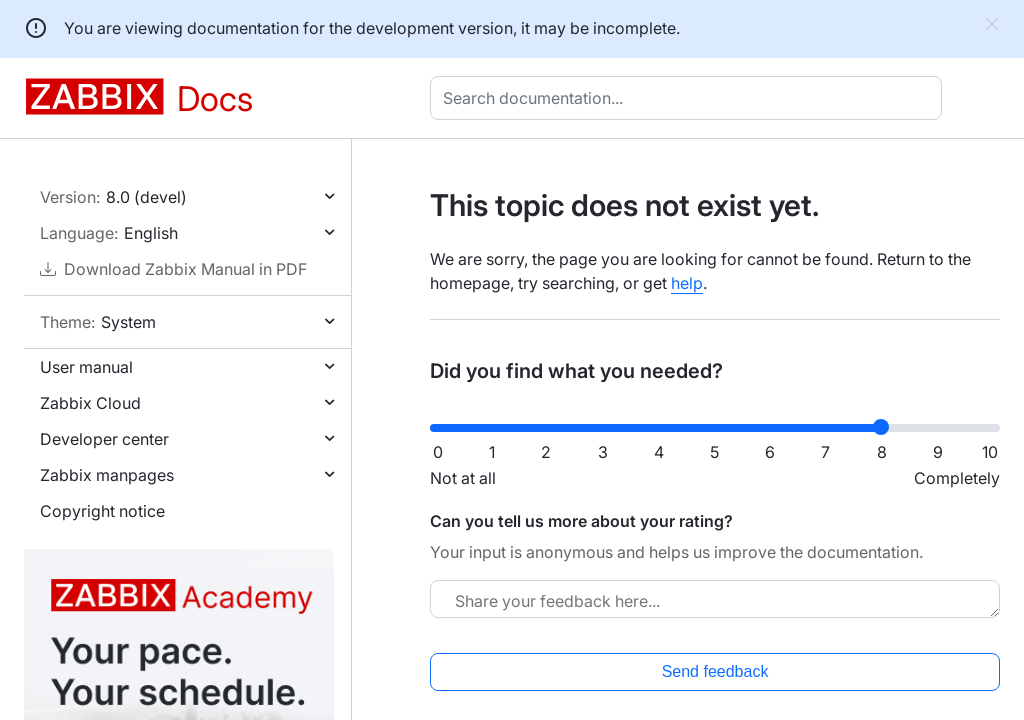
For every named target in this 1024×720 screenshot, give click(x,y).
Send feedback (715, 671)
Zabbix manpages (107, 475)
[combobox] (690, 98)
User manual (86, 367)
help (687, 283)
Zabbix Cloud (90, 403)
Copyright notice (102, 511)
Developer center (104, 439)
